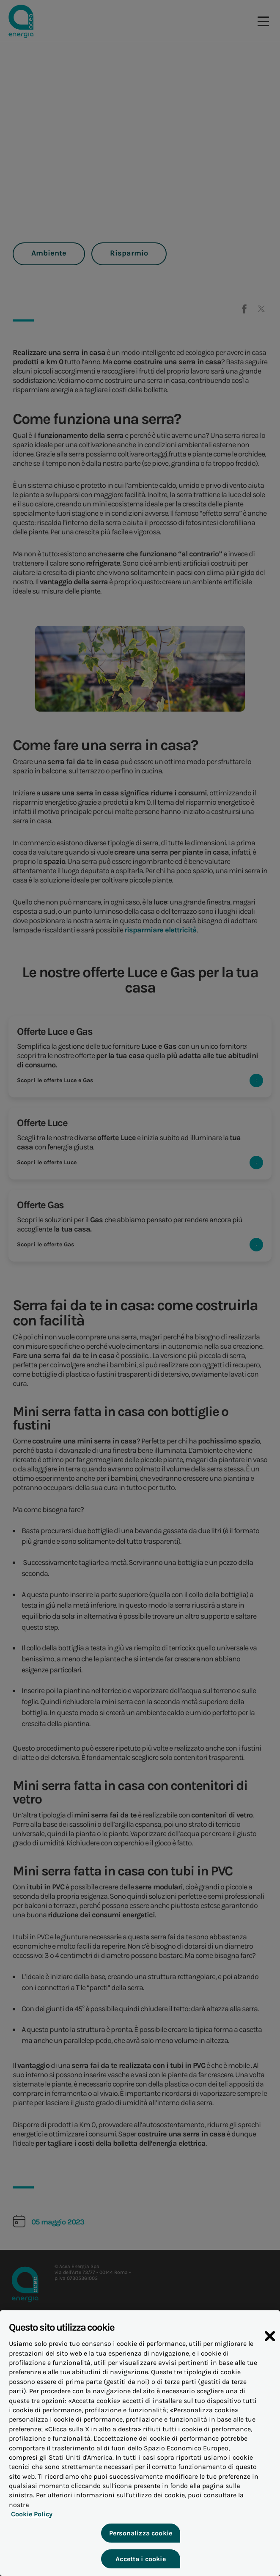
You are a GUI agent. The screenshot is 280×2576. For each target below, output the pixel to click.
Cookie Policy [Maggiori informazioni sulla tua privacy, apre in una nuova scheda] (29, 2520)
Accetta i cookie (140, 2564)
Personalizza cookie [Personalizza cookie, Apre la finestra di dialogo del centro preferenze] (139, 2538)
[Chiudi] (270, 2350)
